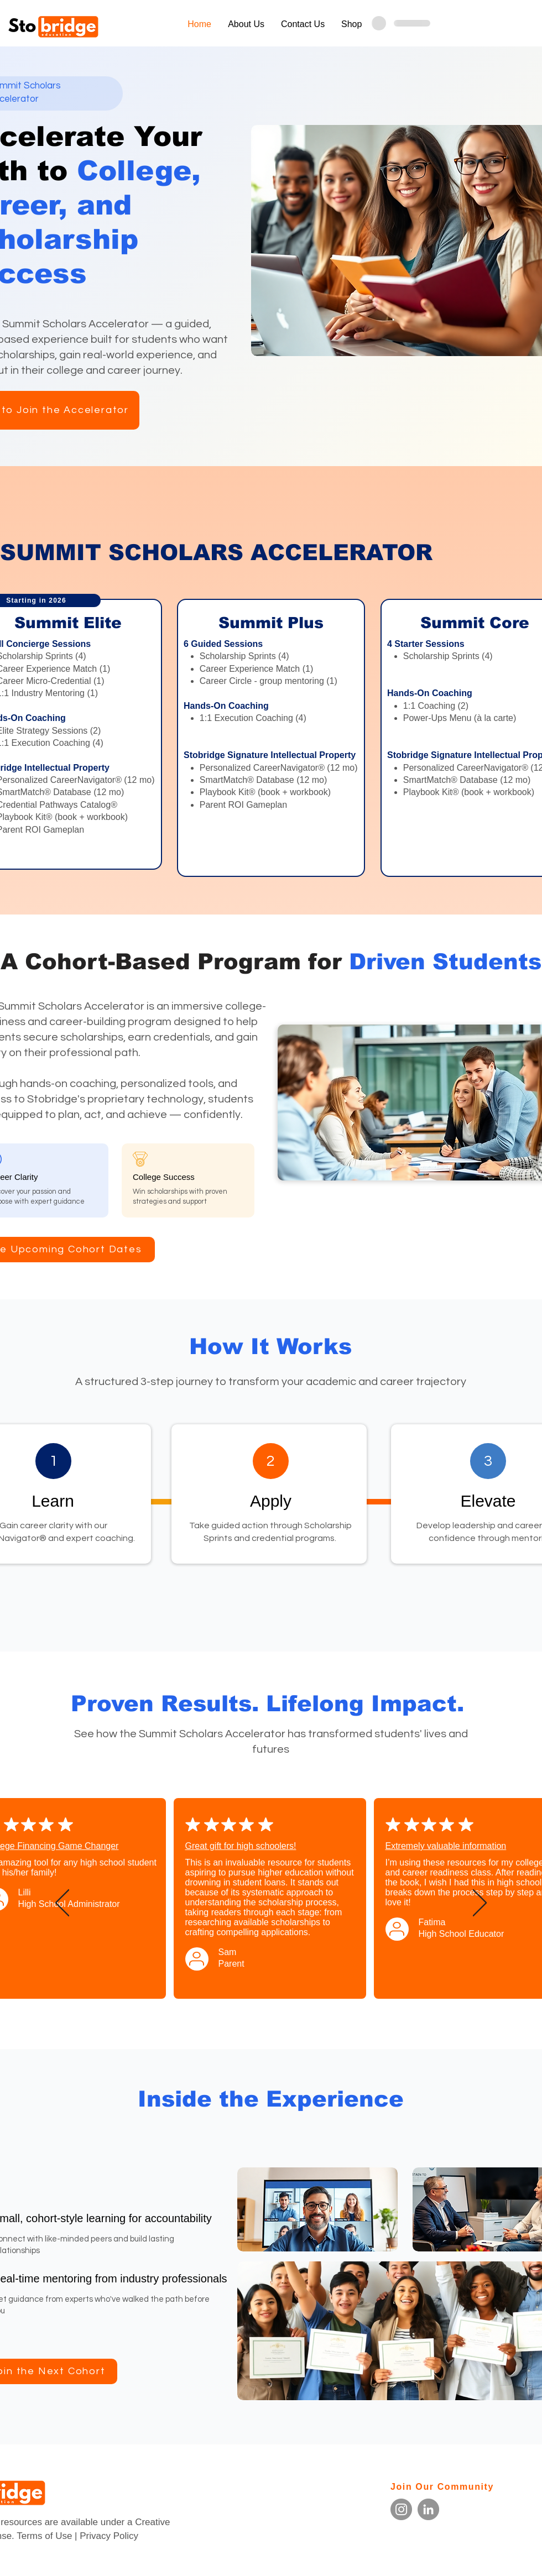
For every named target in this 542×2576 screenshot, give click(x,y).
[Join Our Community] (455, 2487)
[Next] (480, 1903)
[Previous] (62, 1903)
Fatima (432, 1922)
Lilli (24, 1892)
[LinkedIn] (428, 2509)
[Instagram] (401, 2509)
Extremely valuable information (446, 1846)
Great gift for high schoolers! (240, 1846)
